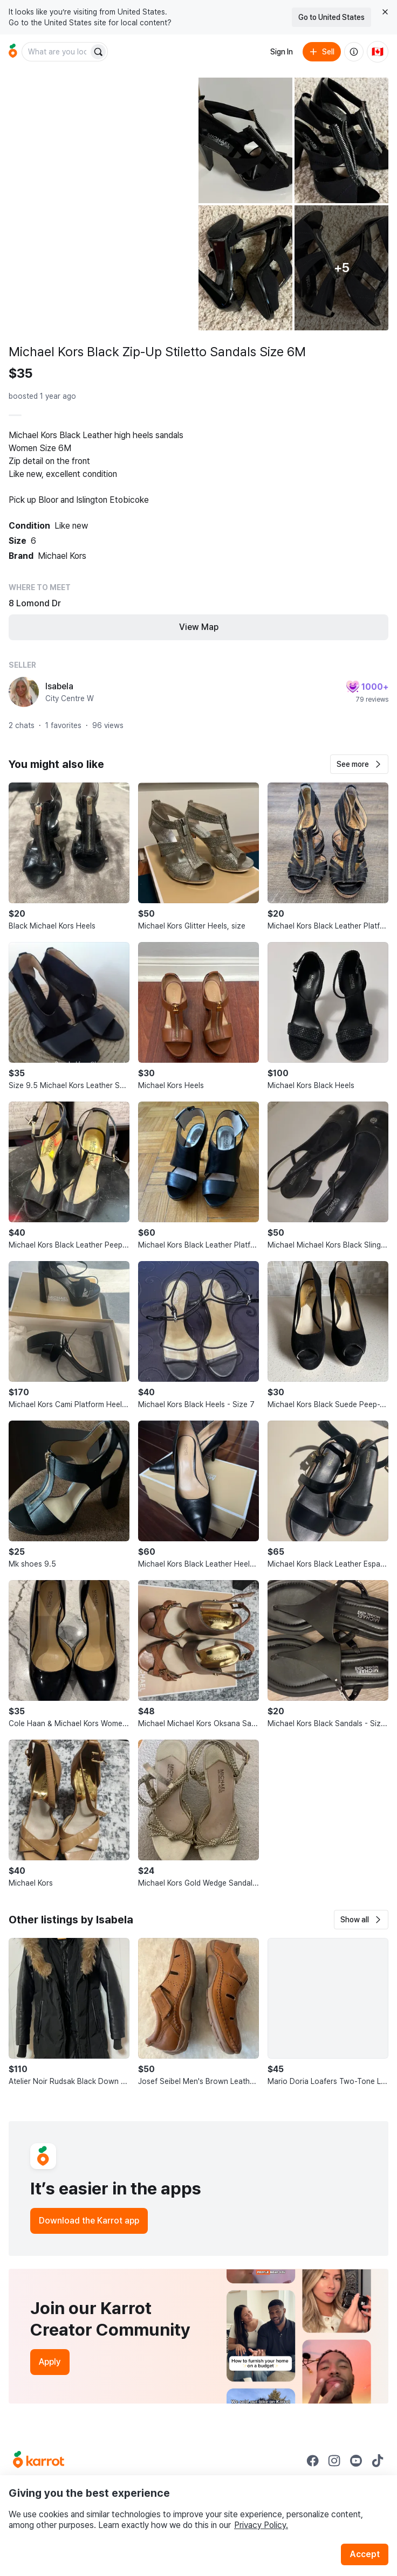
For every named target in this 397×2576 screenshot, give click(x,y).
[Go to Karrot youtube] (356, 2460)
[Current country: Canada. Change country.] (377, 52)
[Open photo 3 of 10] (341, 140)
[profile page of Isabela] (24, 692)
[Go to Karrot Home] (38, 2460)
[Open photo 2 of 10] (245, 140)
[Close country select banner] (385, 11)
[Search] (98, 51)
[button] (359, 764)
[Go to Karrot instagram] (334, 2460)
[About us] (354, 51)
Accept (365, 2554)
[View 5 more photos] (341, 268)
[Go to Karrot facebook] (312, 2460)
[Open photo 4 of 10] (245, 268)
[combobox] (56, 51)
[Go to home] (13, 52)
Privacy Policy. (261, 2525)
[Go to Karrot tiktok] (377, 2460)
